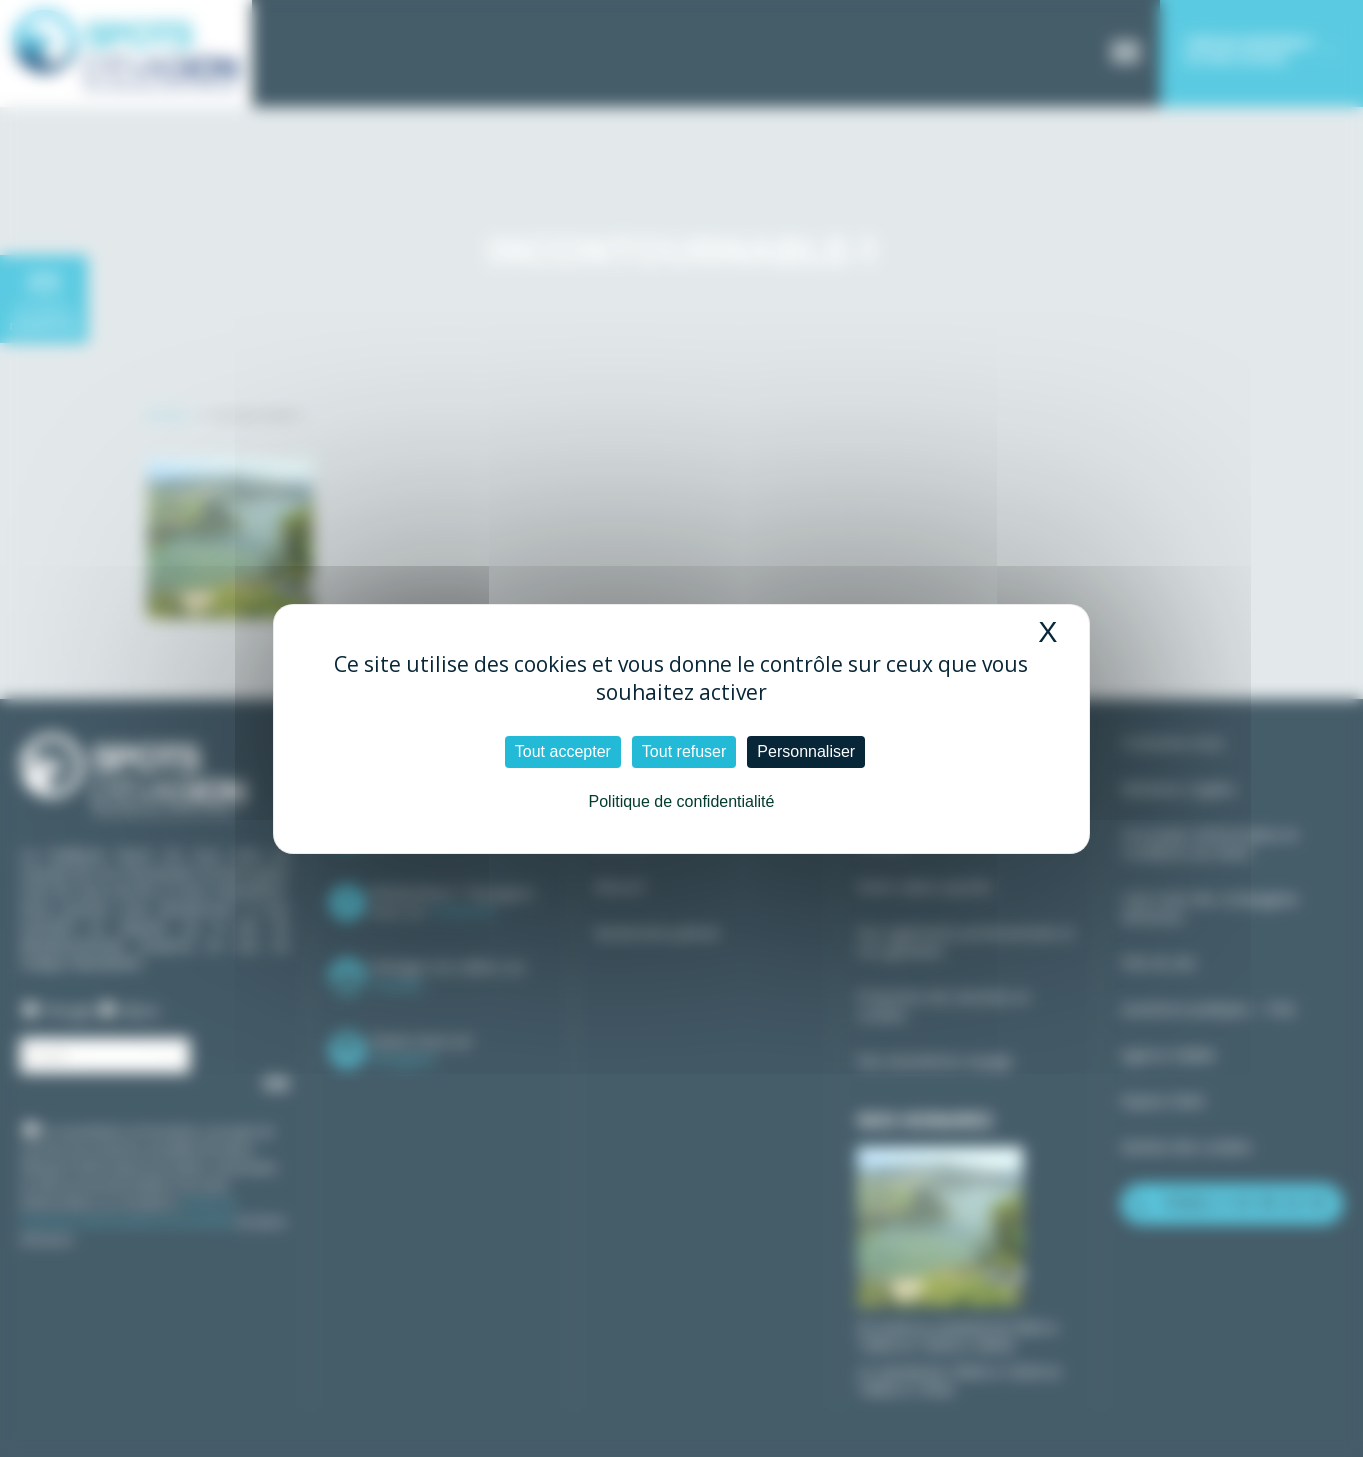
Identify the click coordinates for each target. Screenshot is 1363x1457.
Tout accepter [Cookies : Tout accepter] (563, 751)
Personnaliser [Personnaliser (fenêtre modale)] (806, 751)
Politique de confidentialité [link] (682, 801)
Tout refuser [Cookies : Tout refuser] (684, 751)
